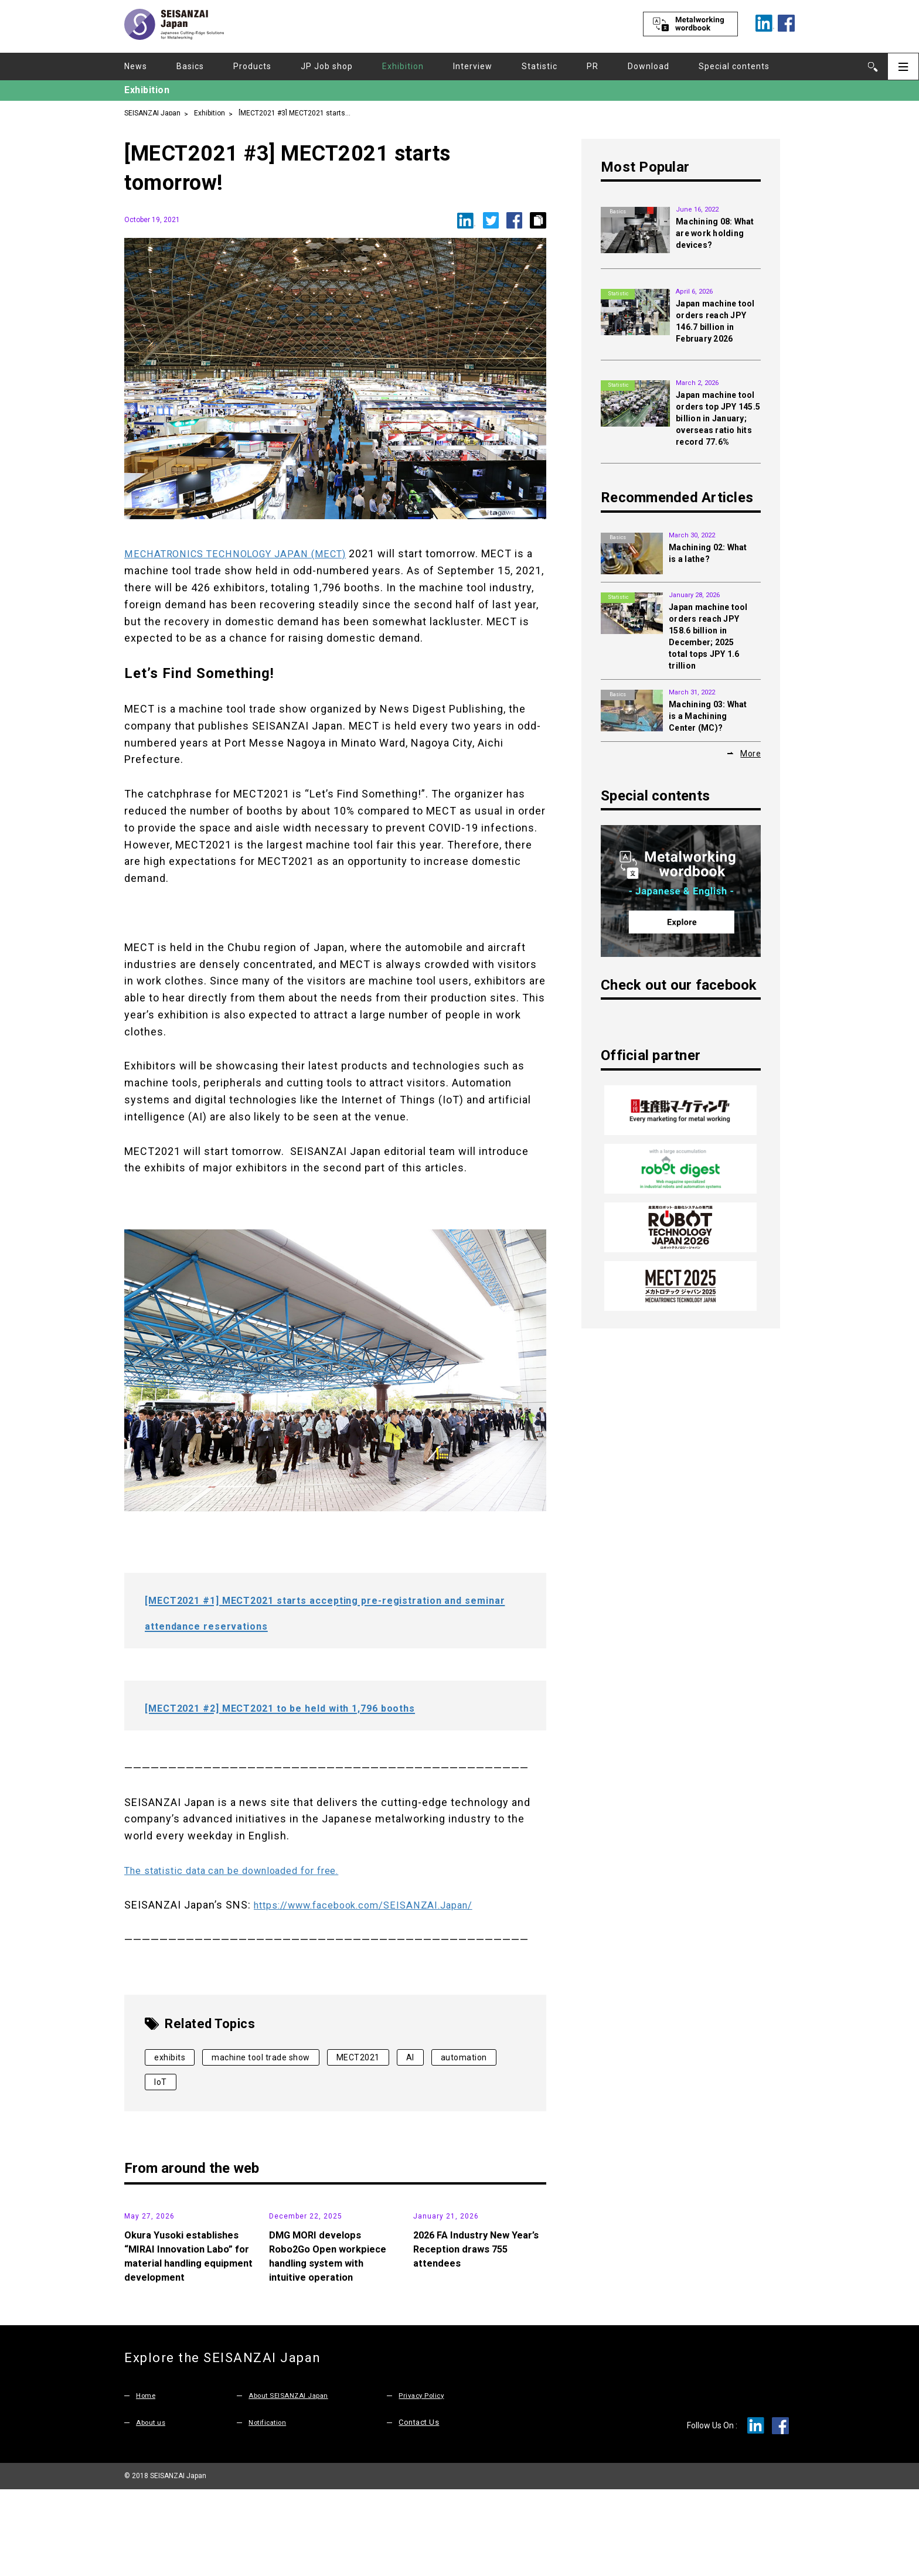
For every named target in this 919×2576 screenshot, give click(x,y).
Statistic (539, 66)
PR (592, 66)
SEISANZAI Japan (152, 112)
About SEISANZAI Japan (293, 2482)
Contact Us (419, 2509)
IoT (160, 2082)
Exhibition (403, 66)
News (135, 66)
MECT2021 (358, 2057)
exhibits (169, 2057)
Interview (472, 66)
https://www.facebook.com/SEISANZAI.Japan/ (375, 1905)
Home (147, 2482)
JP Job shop (327, 66)
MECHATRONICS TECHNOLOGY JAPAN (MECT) (245, 553)
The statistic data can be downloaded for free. (244, 1870)
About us (152, 2509)
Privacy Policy (423, 2482)
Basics (190, 66)
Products (252, 66)
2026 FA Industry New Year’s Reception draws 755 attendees (478, 2336)
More (750, 753)
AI (410, 2057)
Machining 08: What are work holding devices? (715, 233)
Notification (270, 2509)
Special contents (734, 66)
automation (464, 2057)
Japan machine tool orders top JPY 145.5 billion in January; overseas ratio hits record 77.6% (718, 418)
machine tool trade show (261, 2057)
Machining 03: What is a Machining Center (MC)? (708, 716)
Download (648, 66)
